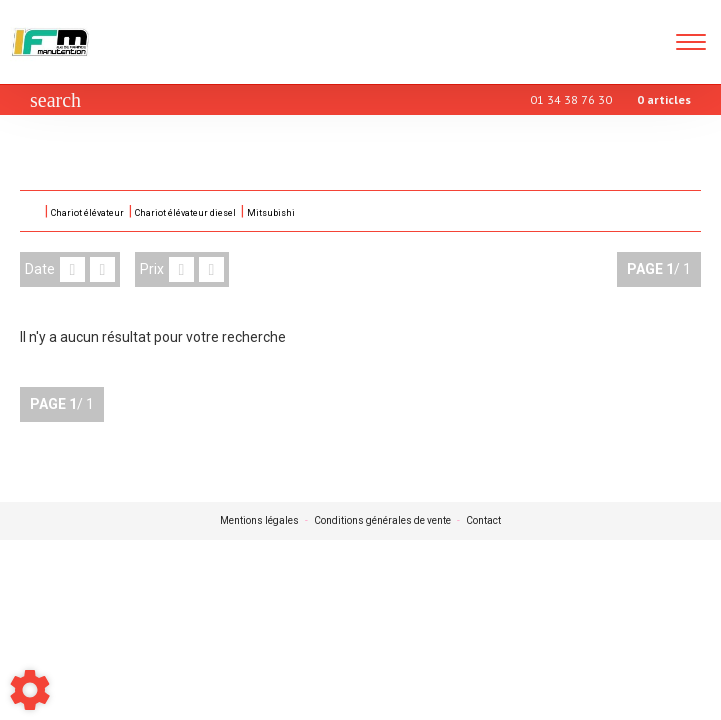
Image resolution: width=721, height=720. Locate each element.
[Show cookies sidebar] (30, 690)
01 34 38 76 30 (571, 99)
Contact (483, 521)
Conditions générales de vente (382, 521)
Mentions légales (259, 521)
